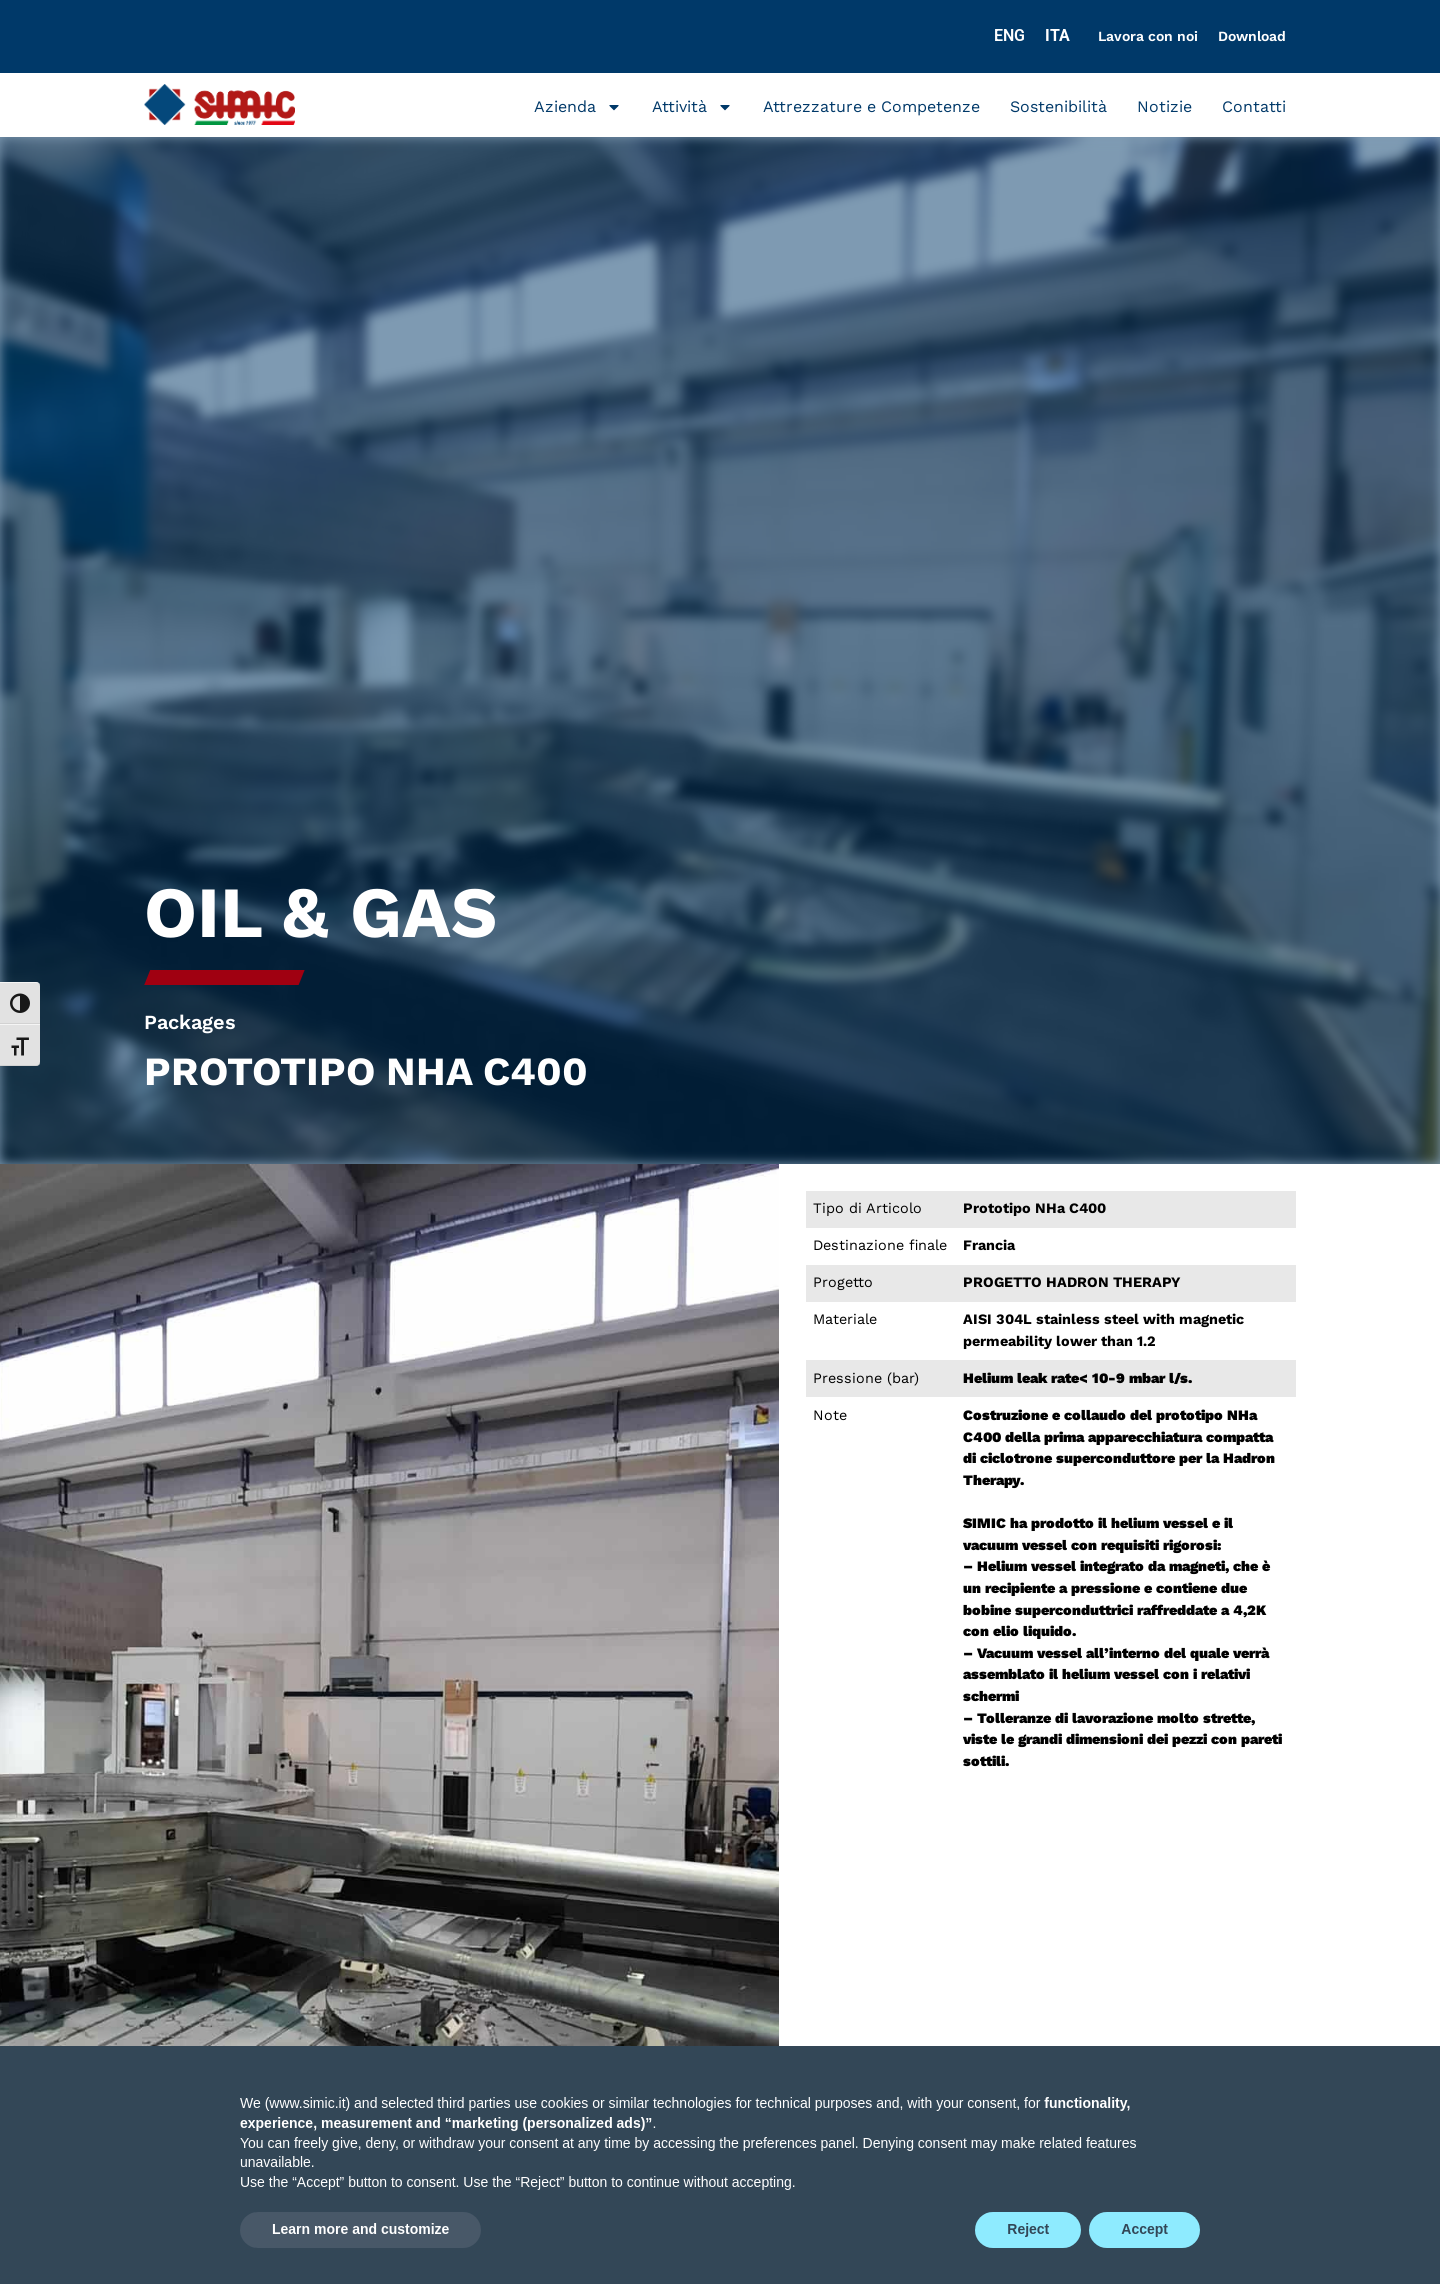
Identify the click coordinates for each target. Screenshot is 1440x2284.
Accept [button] (1144, 2229)
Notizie (1164, 106)
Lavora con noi (1148, 36)
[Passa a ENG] (1009, 36)
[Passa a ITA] (1057, 36)
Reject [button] (1028, 2229)
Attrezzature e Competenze (871, 106)
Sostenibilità (1058, 106)
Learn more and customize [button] (360, 2229)
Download (1252, 36)
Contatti (1254, 106)
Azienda (578, 107)
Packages (190, 1022)
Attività (692, 107)
